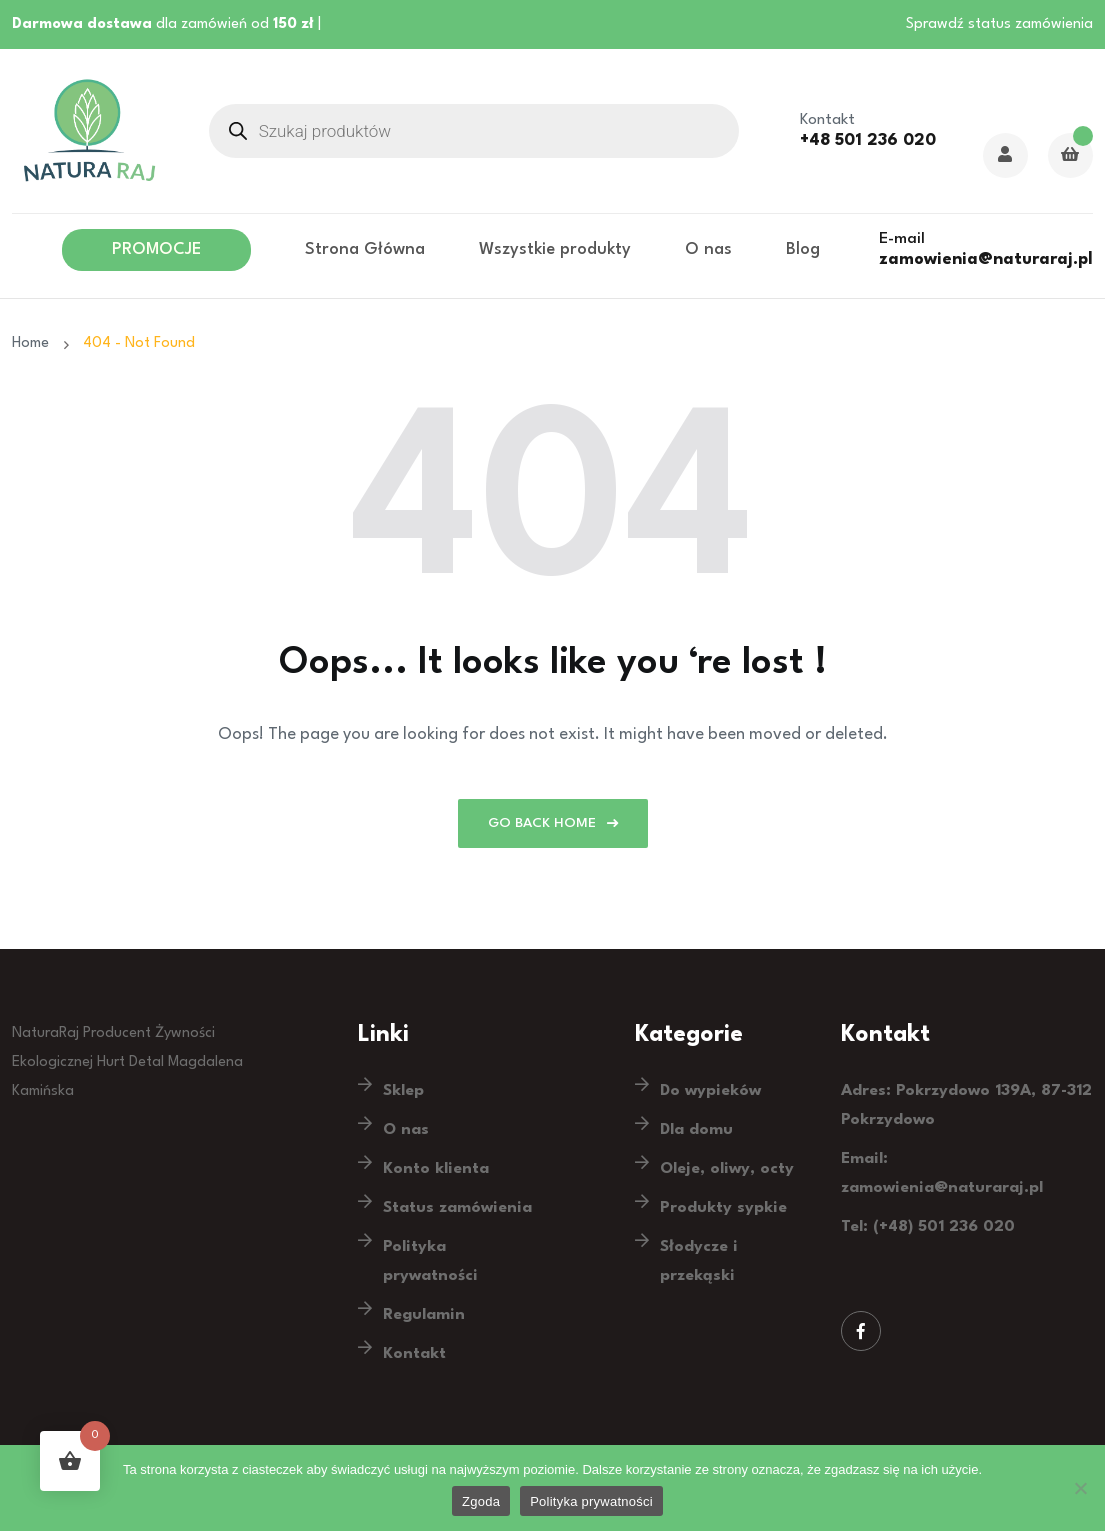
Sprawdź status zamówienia (999, 24)
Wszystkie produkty (555, 249)
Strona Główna (365, 249)
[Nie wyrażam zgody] (1080, 1488)
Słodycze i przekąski (699, 1261)
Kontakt (414, 1354)
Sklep (403, 1091)
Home (34, 343)
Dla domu (696, 1130)
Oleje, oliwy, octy (727, 1169)
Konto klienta (436, 1169)
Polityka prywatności (430, 1261)
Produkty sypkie (723, 1208)
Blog (803, 249)
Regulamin (424, 1315)
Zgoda (481, 1501)
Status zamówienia (457, 1208)
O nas (708, 249)
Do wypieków (710, 1091)
